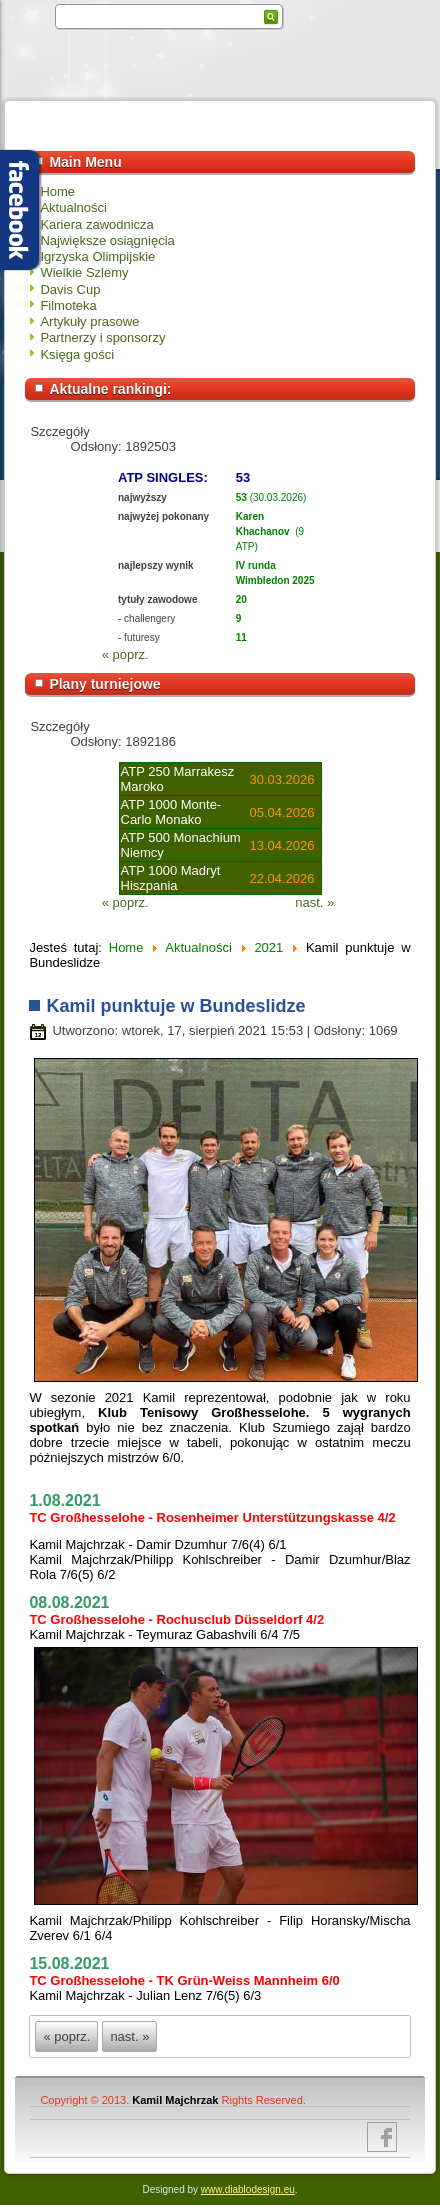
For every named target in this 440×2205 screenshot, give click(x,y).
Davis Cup (70, 289)
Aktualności (73, 207)
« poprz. (125, 654)
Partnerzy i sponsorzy (102, 337)
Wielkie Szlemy (84, 272)
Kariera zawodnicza (96, 224)
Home (57, 191)
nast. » (314, 902)
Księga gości (77, 354)
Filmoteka (68, 305)
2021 (268, 947)
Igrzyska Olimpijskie (97, 256)
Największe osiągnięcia (107, 240)
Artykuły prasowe (89, 321)
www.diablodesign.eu (248, 2189)
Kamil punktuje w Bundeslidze (175, 1006)
